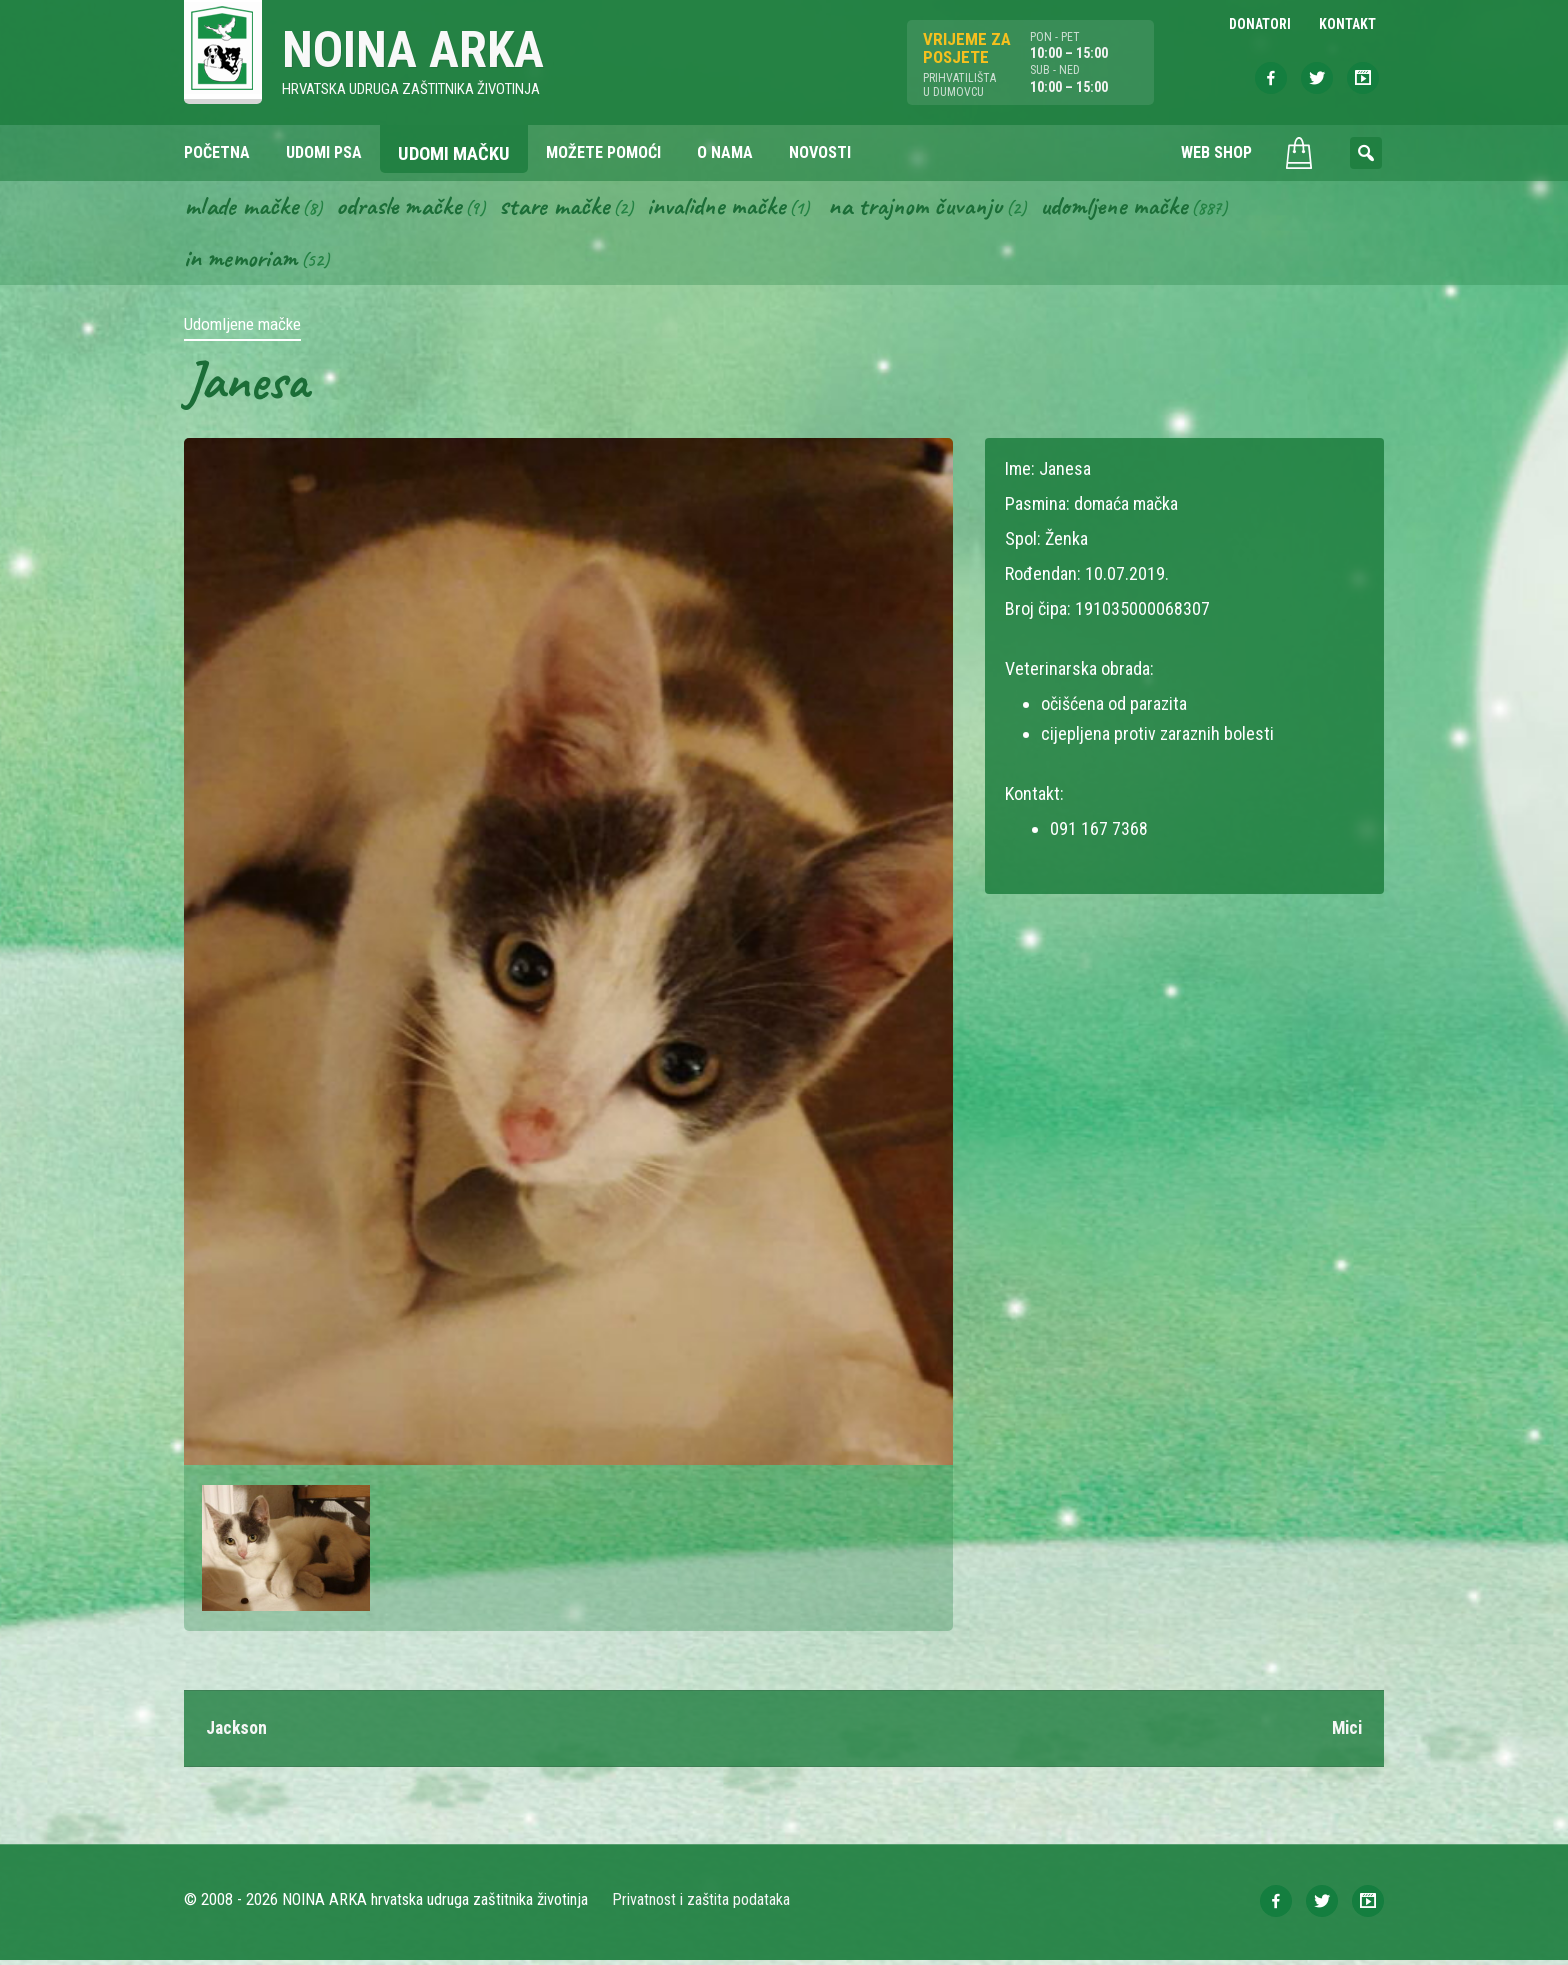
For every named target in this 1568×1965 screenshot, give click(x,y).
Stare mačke (564, 208)
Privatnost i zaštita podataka (701, 1904)
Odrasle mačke (405, 208)
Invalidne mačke (732, 208)
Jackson (237, 1732)
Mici (1345, 1732)
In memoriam (242, 261)
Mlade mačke (243, 208)
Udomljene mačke (1144, 208)
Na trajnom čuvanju (939, 208)
